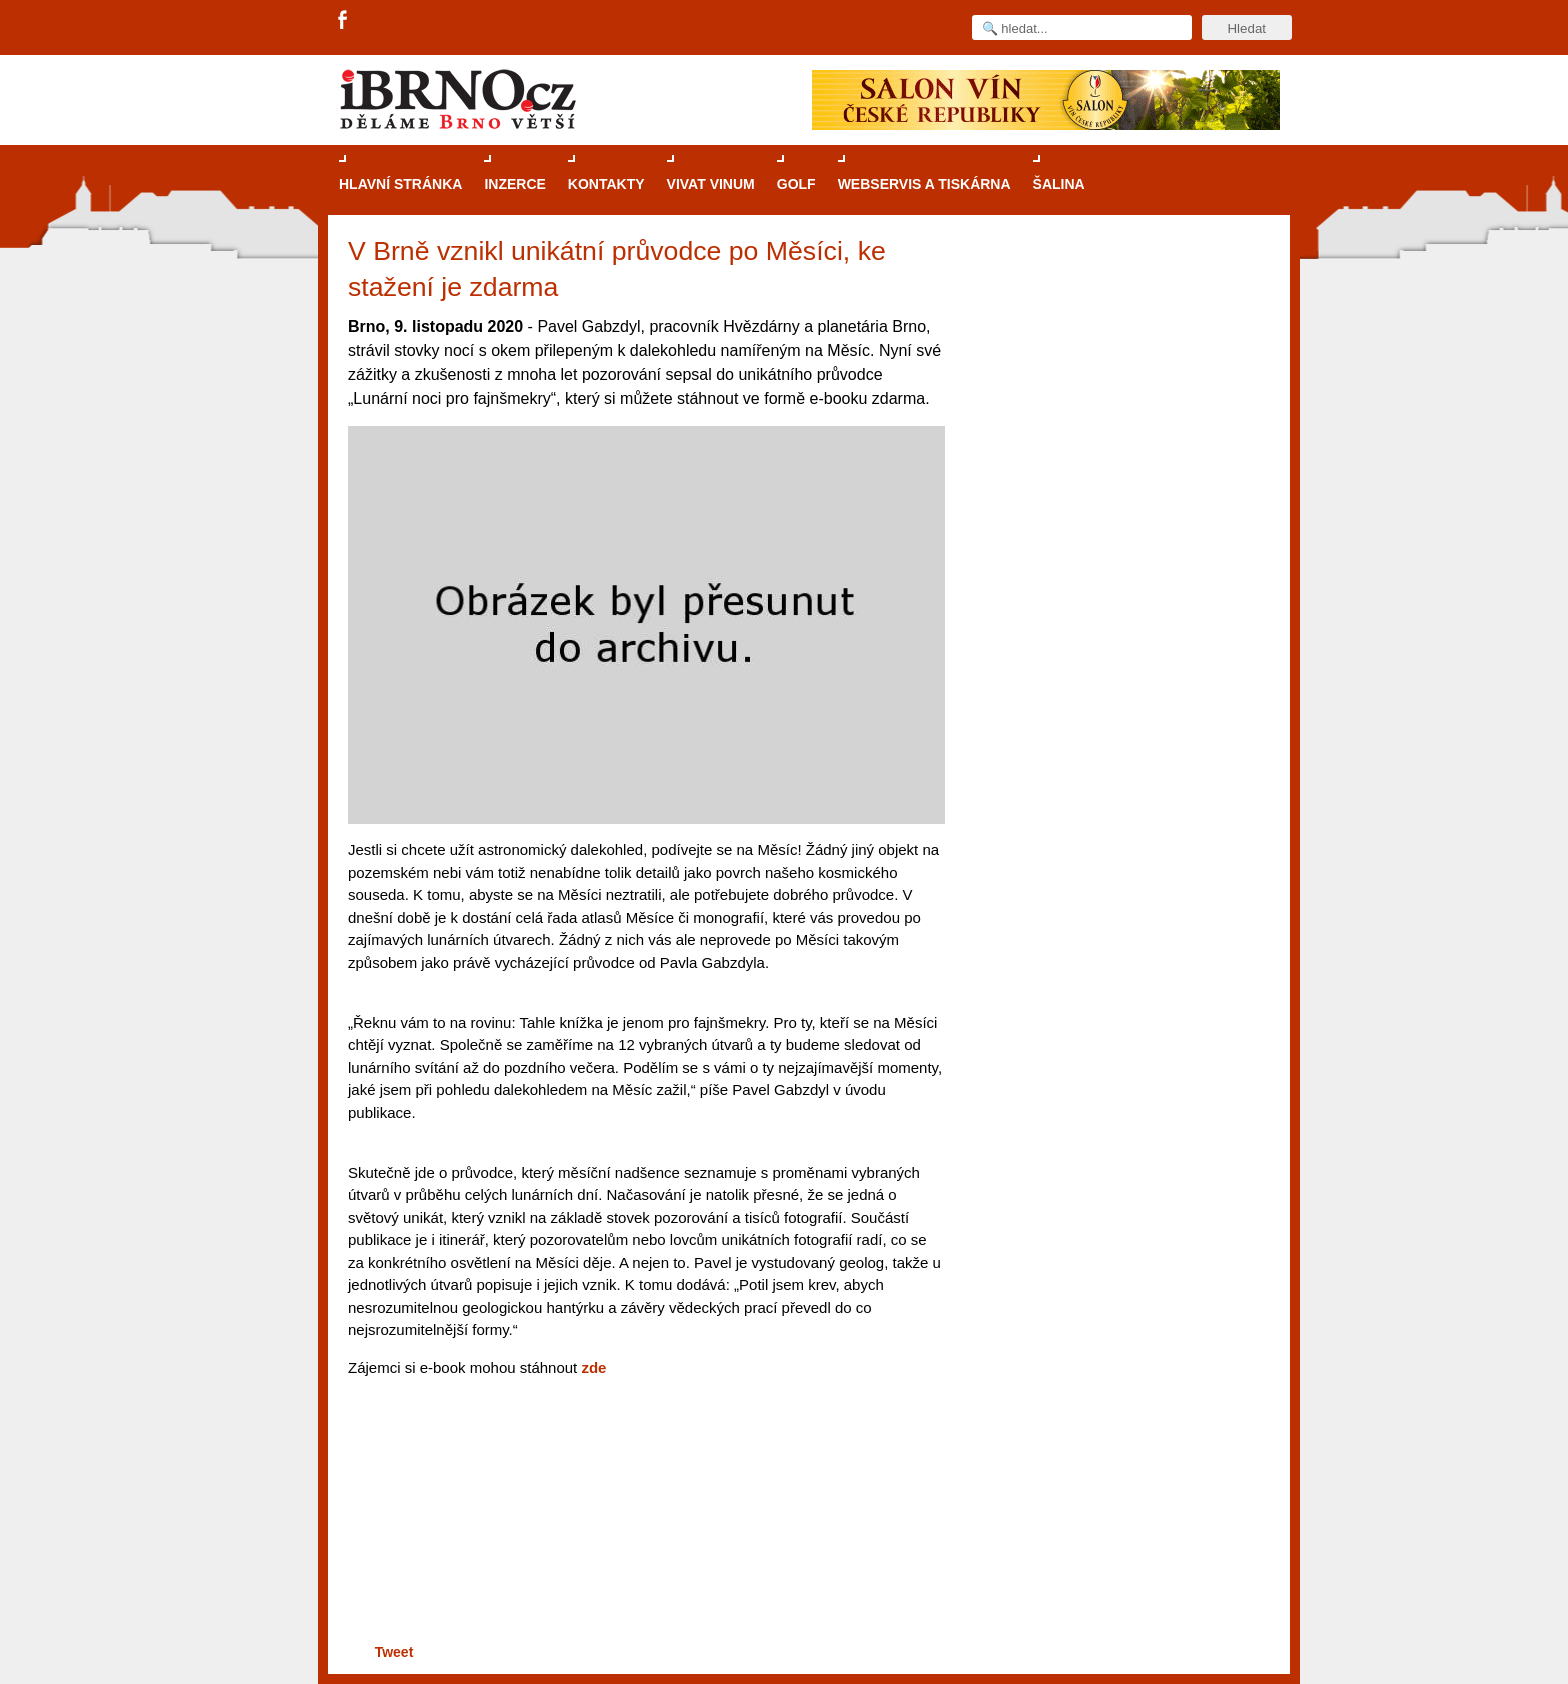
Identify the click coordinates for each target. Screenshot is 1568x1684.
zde (593, 1367)
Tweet (394, 1652)
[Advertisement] (643, 1561)
